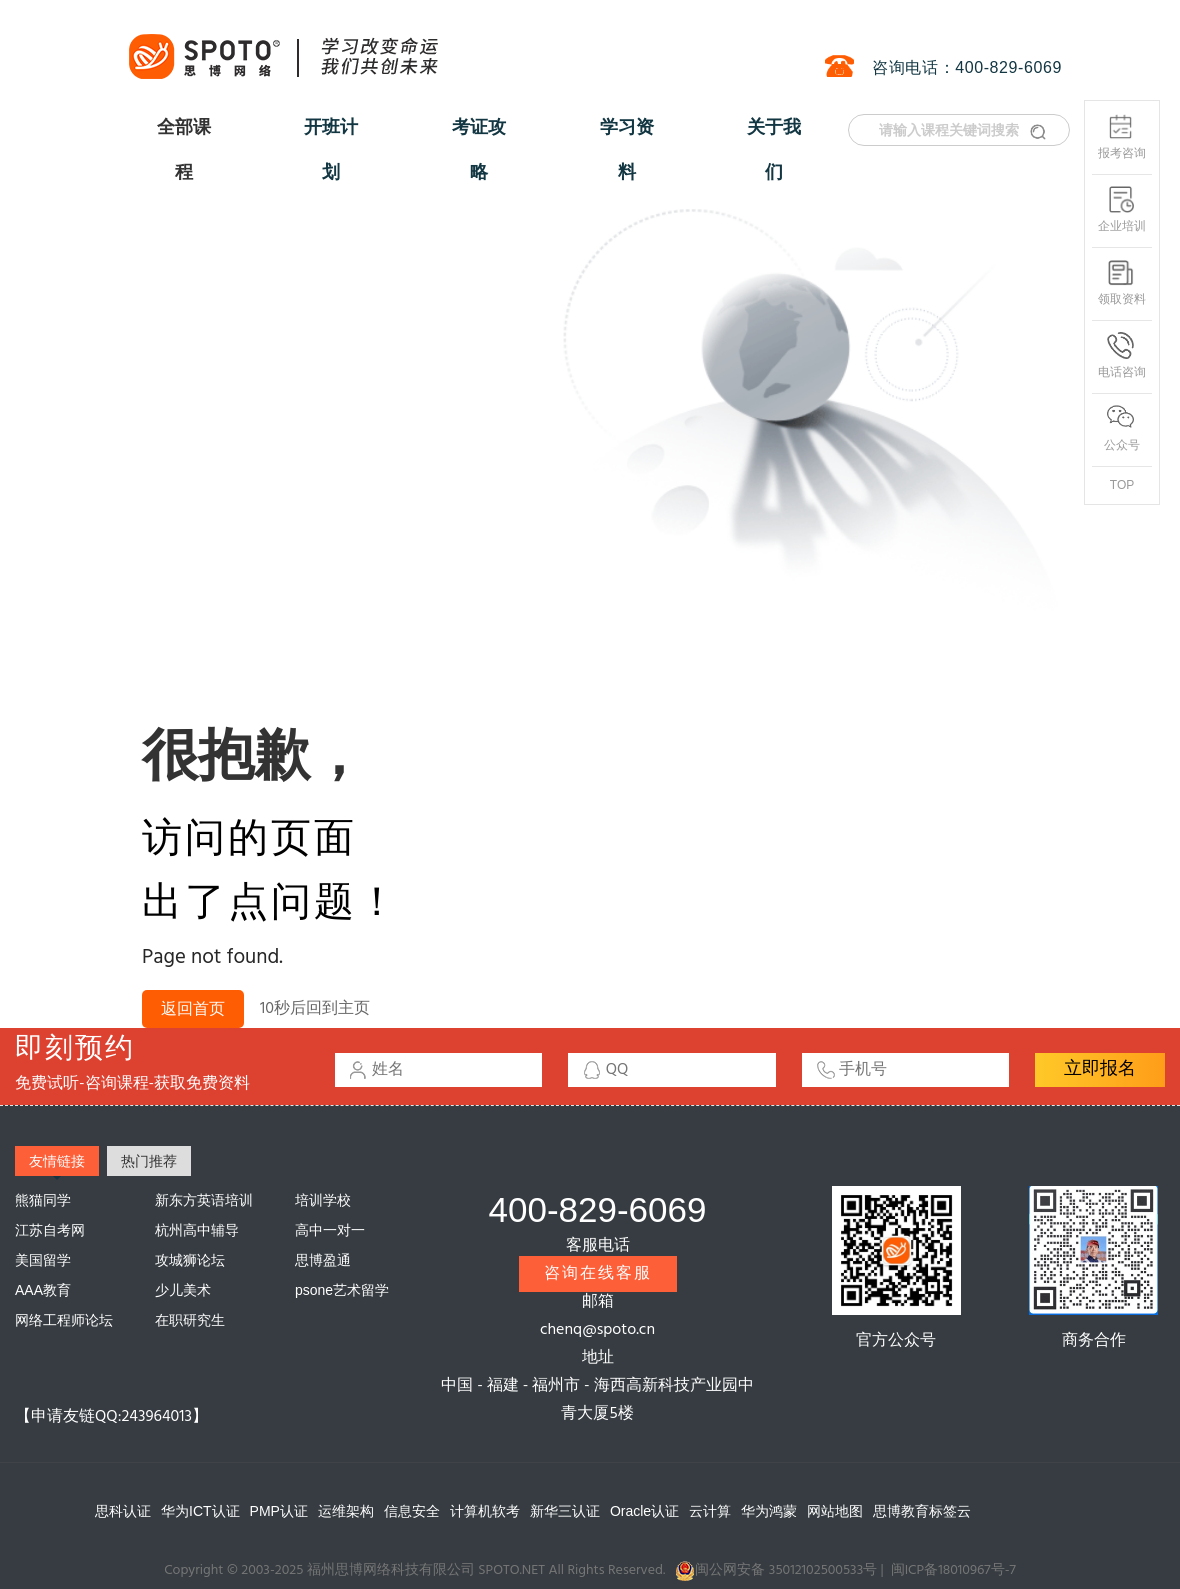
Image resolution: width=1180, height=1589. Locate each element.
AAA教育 (43, 1290)
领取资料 (1122, 282)
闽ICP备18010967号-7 (953, 1570)
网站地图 (835, 1511)
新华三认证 (565, 1511)
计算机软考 (485, 1511)
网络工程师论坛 (64, 1320)
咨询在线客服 (598, 1274)
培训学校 (323, 1200)
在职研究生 (190, 1320)
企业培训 (1122, 209)
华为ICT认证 (200, 1511)
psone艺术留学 (342, 1290)
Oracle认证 (644, 1511)
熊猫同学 (43, 1200)
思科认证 (123, 1511)
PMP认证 (279, 1511)
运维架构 (346, 1511)
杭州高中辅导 (197, 1230)
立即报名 (1100, 1069)
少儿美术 (183, 1290)
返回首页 (193, 1010)
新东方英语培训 (204, 1200)
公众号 (1122, 428)
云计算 (710, 1511)
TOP (1122, 485)
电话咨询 (1122, 355)
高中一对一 (330, 1230)
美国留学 (43, 1260)
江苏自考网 (50, 1230)
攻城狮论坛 (190, 1260)
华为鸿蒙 (769, 1511)
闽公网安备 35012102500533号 (776, 1571)
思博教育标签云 (922, 1511)
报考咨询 (1122, 136)
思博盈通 (323, 1260)
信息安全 (412, 1511)
